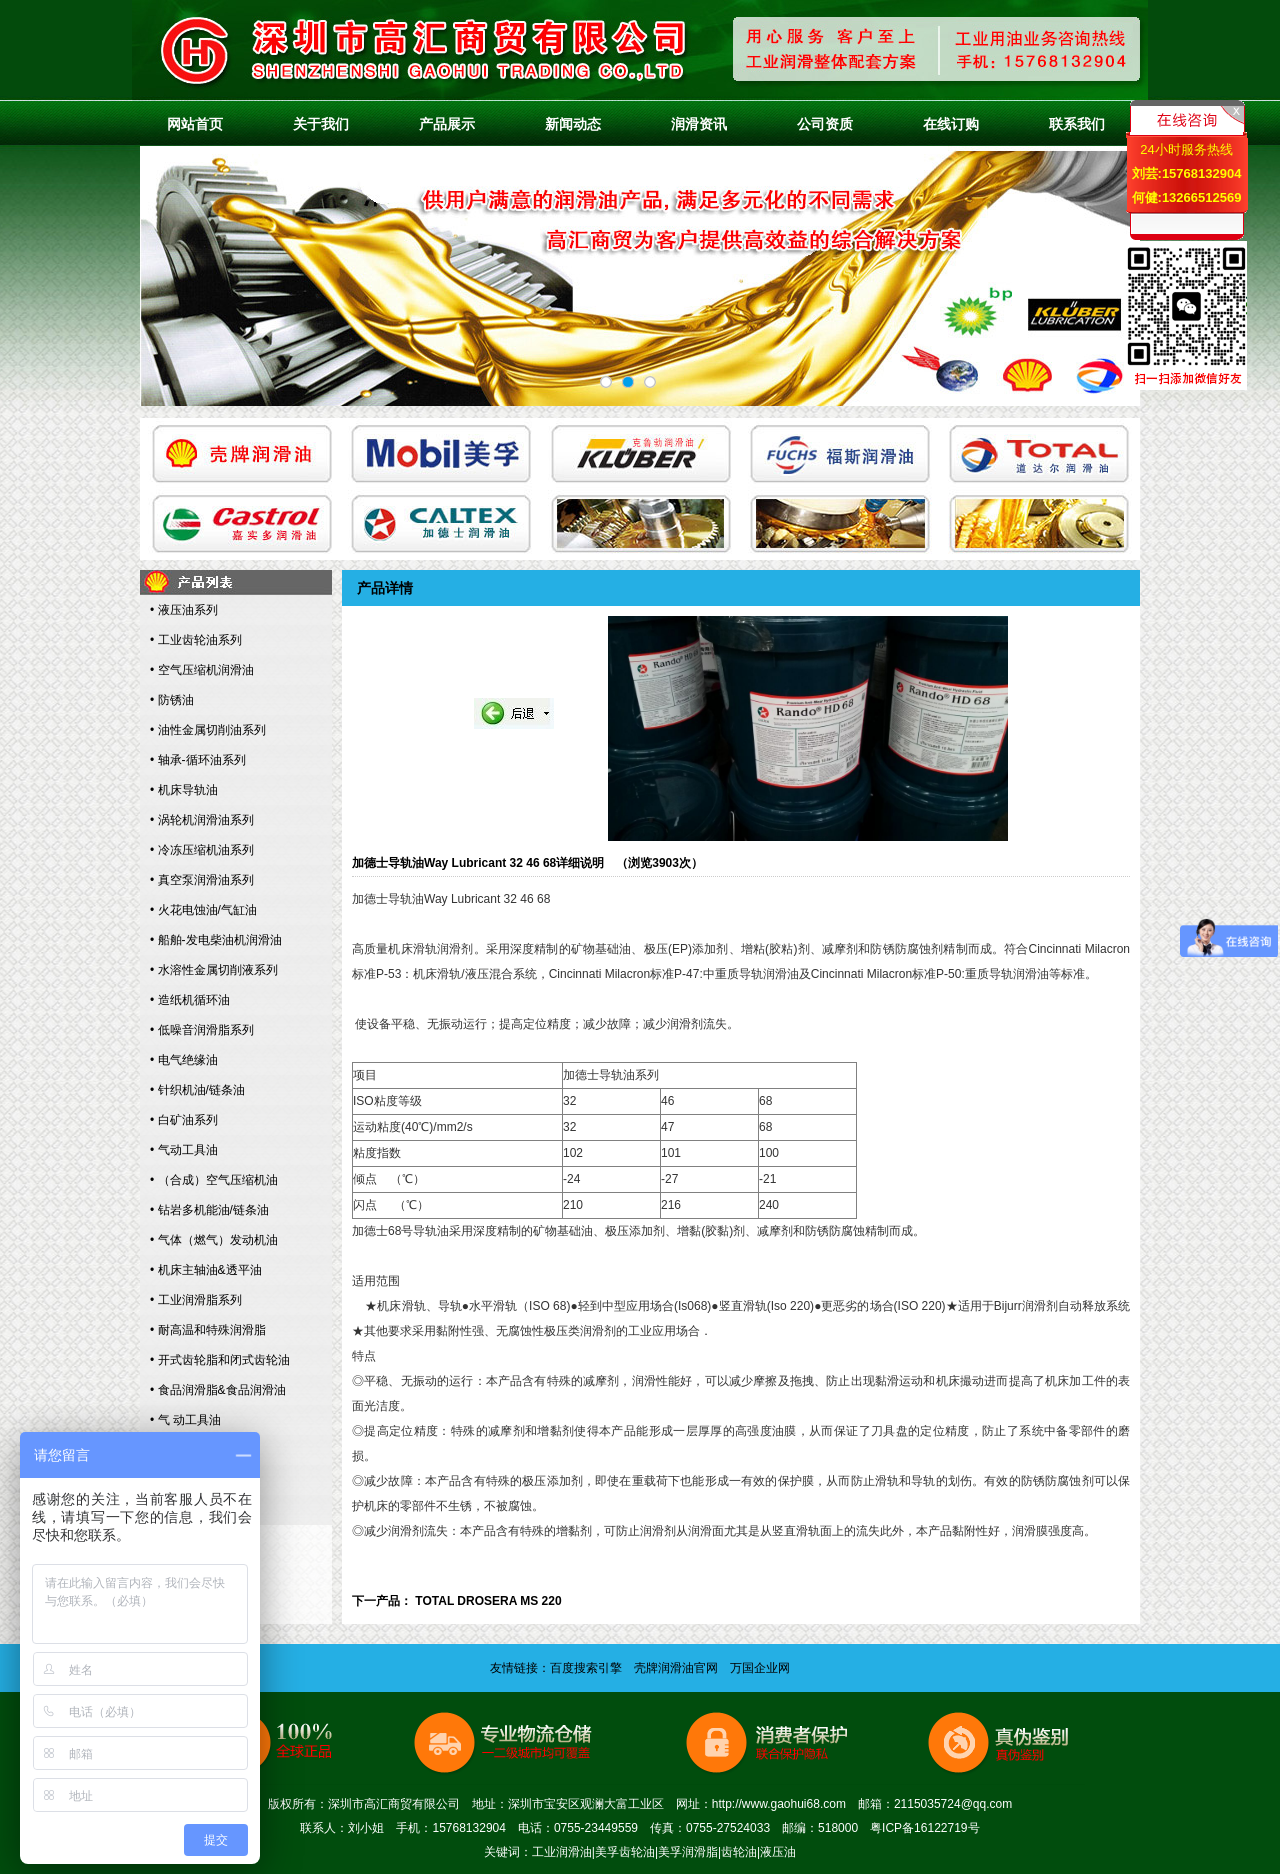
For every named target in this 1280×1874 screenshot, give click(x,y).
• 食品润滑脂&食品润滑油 (218, 1390)
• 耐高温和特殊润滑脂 (208, 1330)
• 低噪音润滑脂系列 (202, 1030)
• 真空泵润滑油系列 (202, 880)
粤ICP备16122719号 (924, 1828)
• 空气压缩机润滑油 (202, 670)
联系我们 (1077, 124)
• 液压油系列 (184, 610)
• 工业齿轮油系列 (196, 640)
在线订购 (951, 124)
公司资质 (825, 124)
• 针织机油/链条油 (197, 1090)
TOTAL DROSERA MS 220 (488, 1601)
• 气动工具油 (184, 1150)
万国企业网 (760, 1668)
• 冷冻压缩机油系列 (202, 850)
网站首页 (195, 124)
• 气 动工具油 (185, 1420)
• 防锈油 (172, 700)
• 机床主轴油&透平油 (206, 1270)
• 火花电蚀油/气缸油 (203, 910)
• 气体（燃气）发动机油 (214, 1240)
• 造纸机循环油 (190, 1000)
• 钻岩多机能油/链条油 (209, 1210)
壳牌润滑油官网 (676, 1668)
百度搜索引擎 (586, 1668)
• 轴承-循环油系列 (198, 760)
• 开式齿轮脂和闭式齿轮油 (220, 1360)
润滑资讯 (699, 124)
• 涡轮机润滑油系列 (202, 820)
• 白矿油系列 (184, 1120)
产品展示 (447, 124)
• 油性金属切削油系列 (208, 730)
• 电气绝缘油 (184, 1060)
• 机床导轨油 (184, 790)
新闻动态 (573, 124)
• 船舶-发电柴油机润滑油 (216, 940)
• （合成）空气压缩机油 (214, 1180)
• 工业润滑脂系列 (196, 1300)
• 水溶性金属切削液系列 (214, 970)
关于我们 (321, 124)
